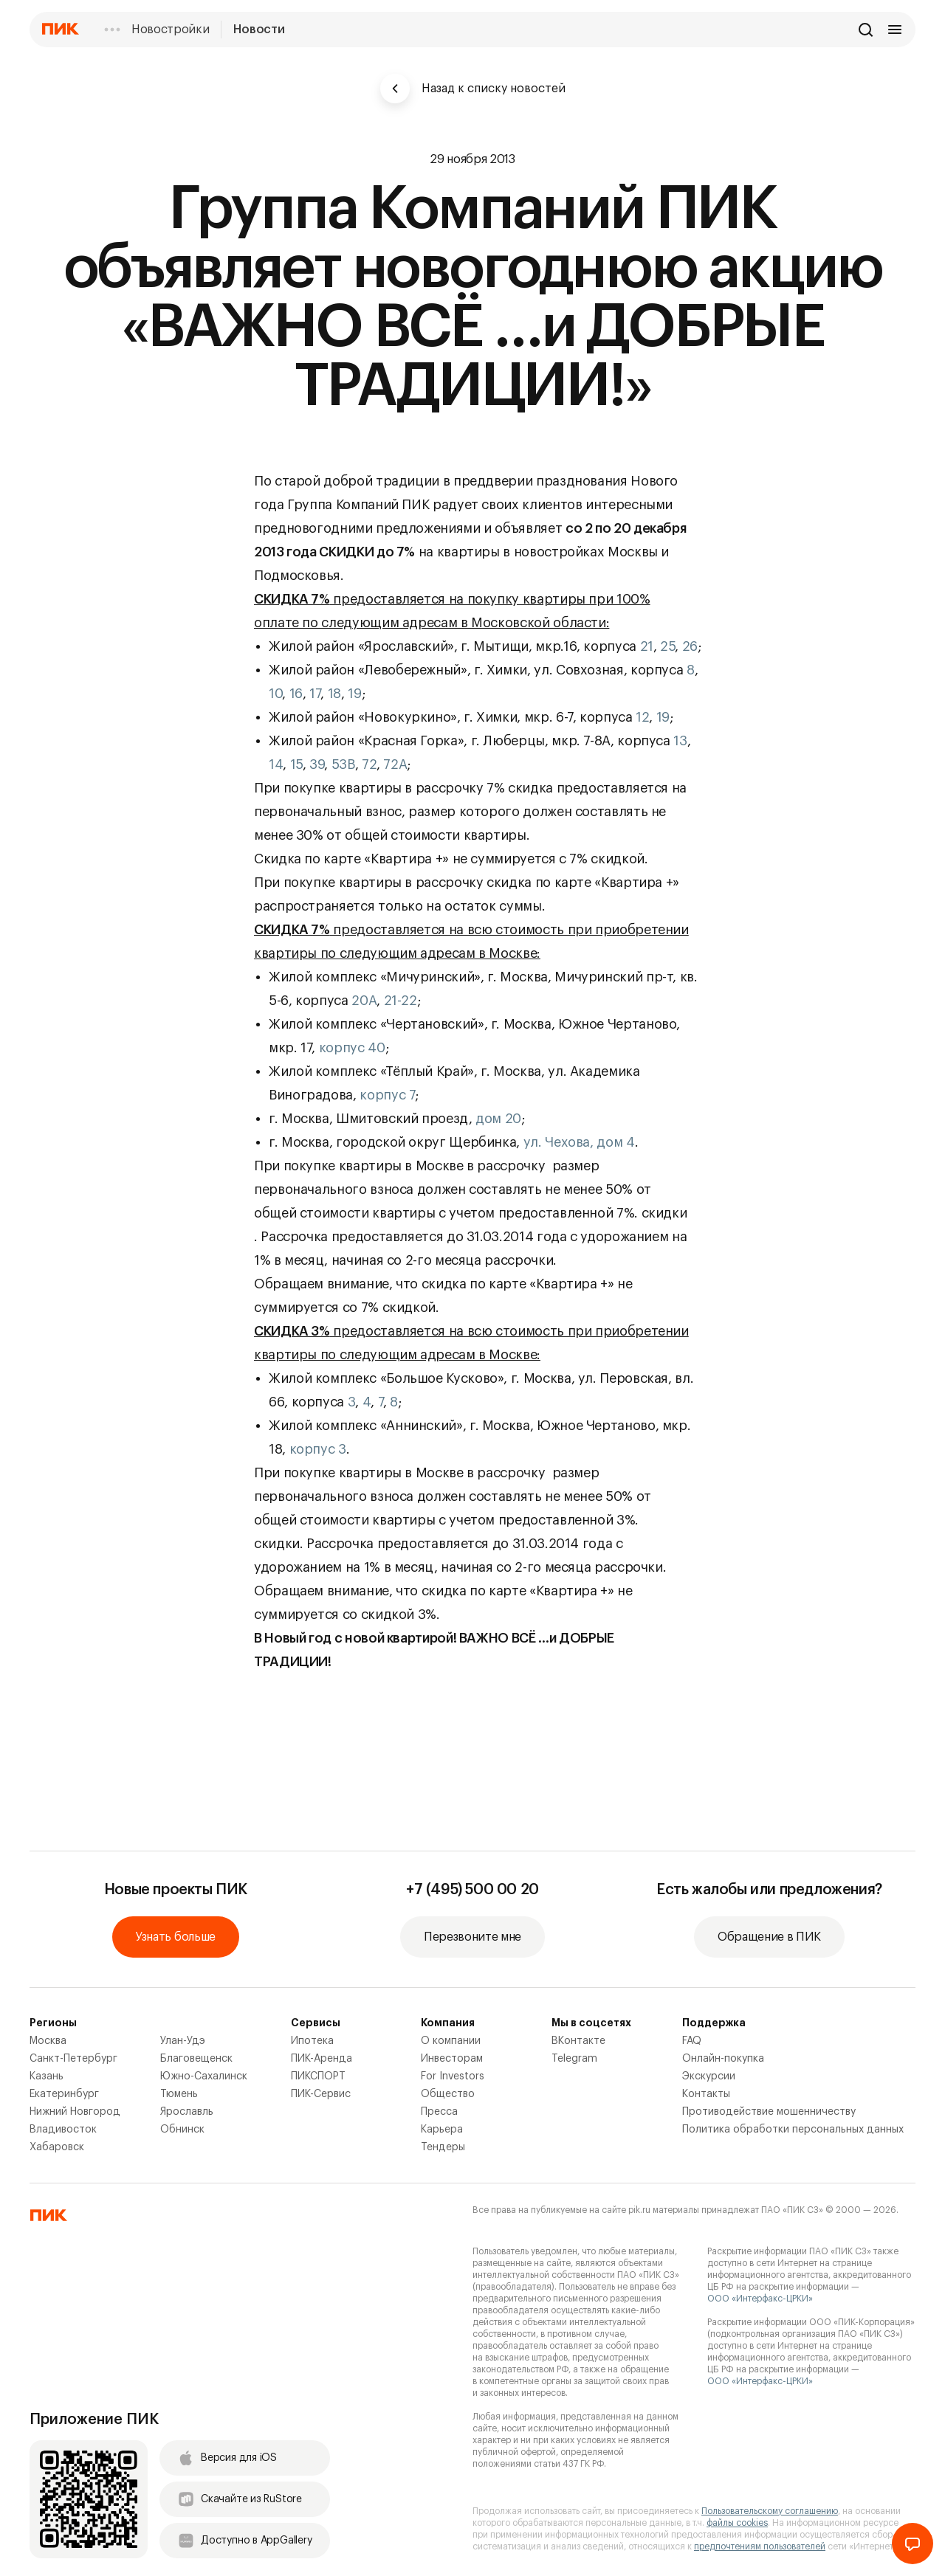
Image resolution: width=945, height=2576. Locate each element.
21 (646, 646)
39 (316, 764)
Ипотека (312, 2041)
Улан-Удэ (182, 2041)
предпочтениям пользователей (759, 2546)
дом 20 (498, 1118)
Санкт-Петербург (73, 2059)
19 (354, 693)
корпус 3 (317, 1449)
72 (369, 764)
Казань (46, 2076)
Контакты (706, 2094)
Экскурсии (708, 2076)
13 (680, 740)
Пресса (439, 2112)
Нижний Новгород (75, 2112)
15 (296, 764)
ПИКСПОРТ (318, 2076)
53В (343, 764)
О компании (451, 2041)
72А (395, 764)
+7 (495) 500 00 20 (472, 1889)
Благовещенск (196, 2059)
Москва (48, 2041)
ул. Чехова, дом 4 (579, 1142)
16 (296, 693)
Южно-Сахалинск (203, 2076)
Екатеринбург (64, 2094)
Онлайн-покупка (723, 2059)
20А (364, 1000)
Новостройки (170, 29)
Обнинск (182, 2129)
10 (275, 693)
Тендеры (443, 2147)
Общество (448, 2094)
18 (334, 693)
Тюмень (179, 2094)
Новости (258, 29)
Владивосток (63, 2129)
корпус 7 (387, 1095)
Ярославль (186, 2112)
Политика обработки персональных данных (793, 2129)
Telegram (574, 2059)
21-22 (400, 1000)
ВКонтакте (578, 2041)
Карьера (442, 2129)
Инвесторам (452, 2059)
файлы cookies (737, 2522)
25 (667, 646)
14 (276, 764)
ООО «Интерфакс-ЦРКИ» (760, 2298)
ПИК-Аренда (321, 2059)
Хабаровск (57, 2147)
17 (314, 693)
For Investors (452, 2076)
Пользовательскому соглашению (769, 2511)
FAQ (691, 2041)
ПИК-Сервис (321, 2094)
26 (690, 646)
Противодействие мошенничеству (769, 2112)
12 (642, 717)
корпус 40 (352, 1047)
